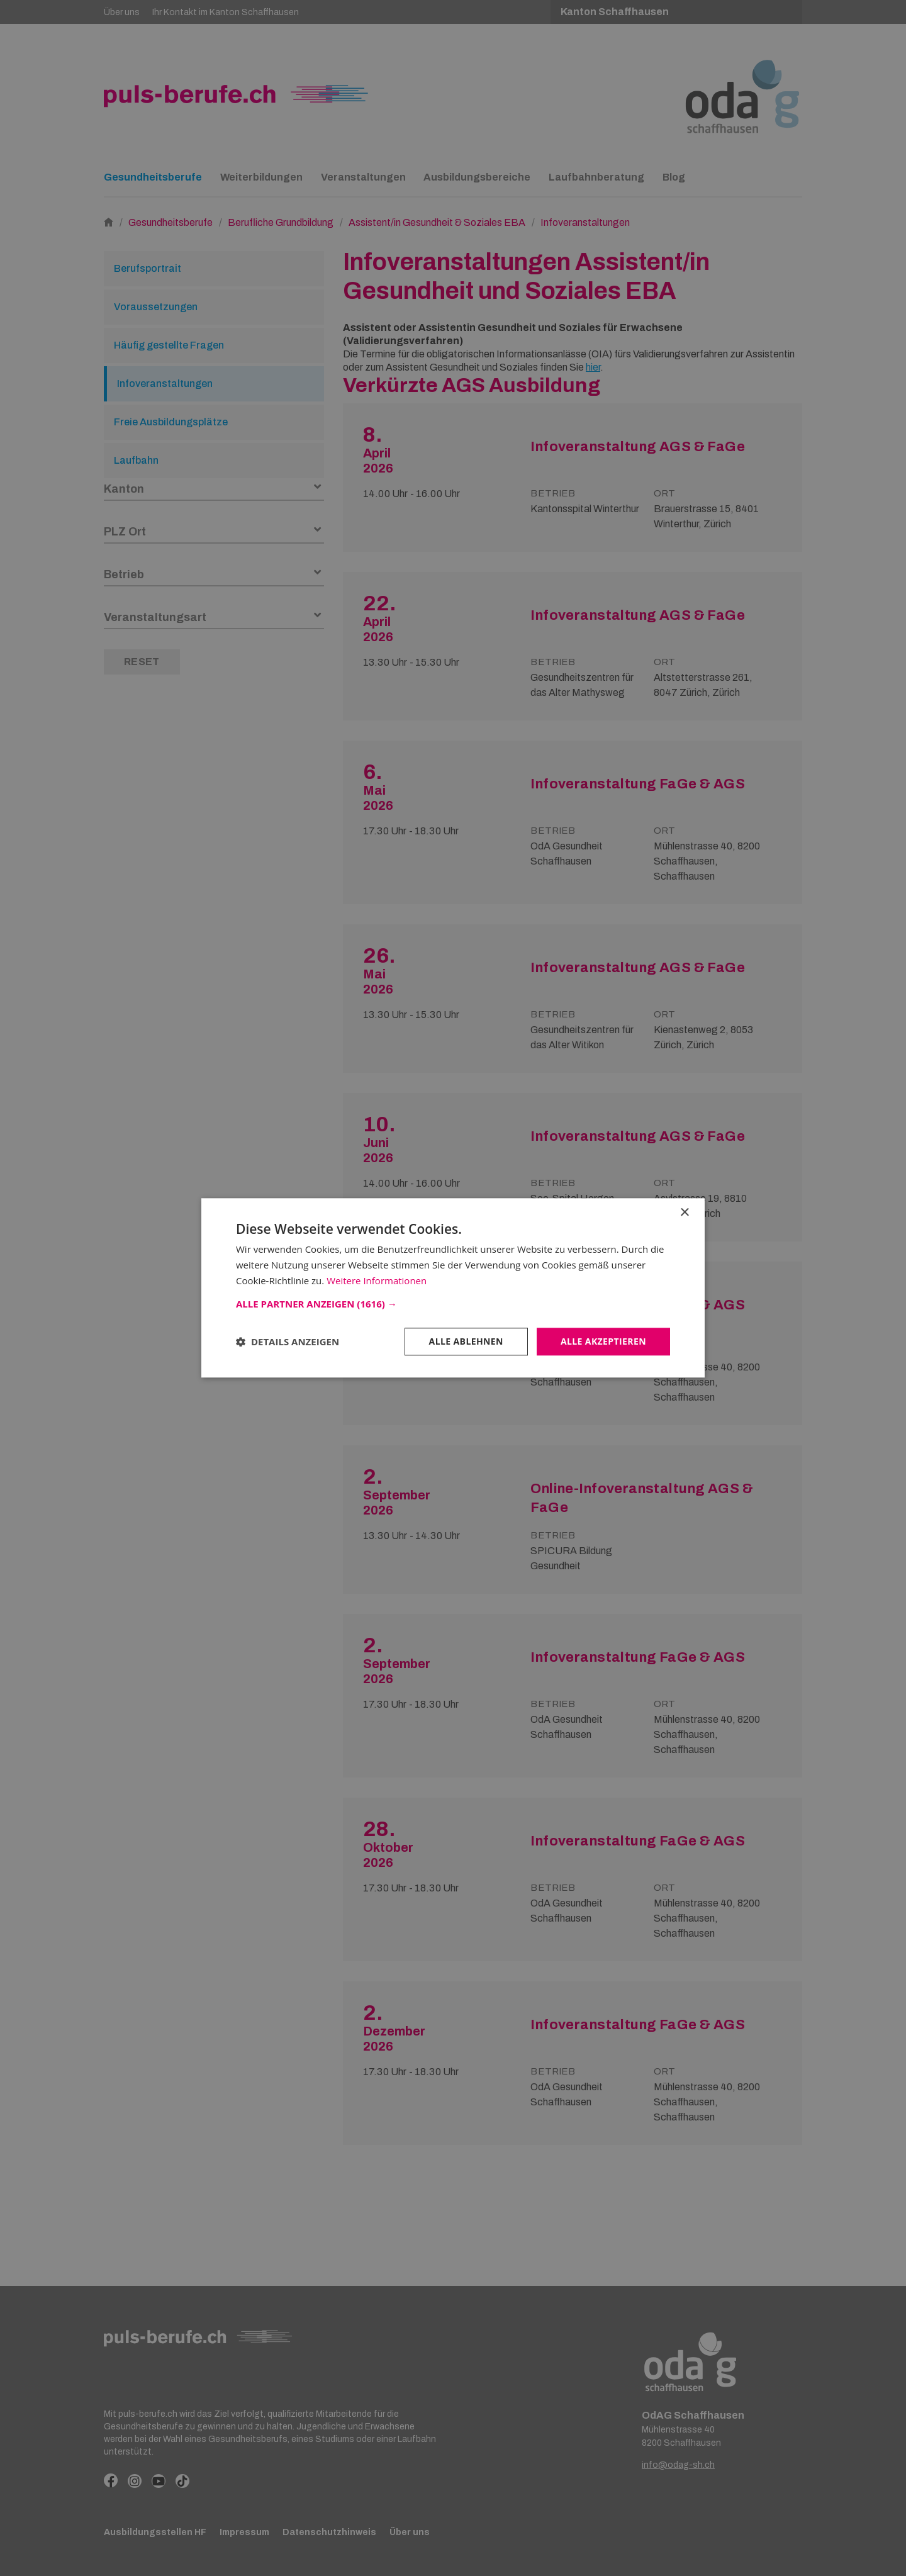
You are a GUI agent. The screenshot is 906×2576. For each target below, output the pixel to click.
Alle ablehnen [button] (466, 1341)
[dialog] (453, 1288)
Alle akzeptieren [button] (603, 1341)
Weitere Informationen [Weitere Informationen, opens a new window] (377, 1280)
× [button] (684, 1213)
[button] (453, 1303)
